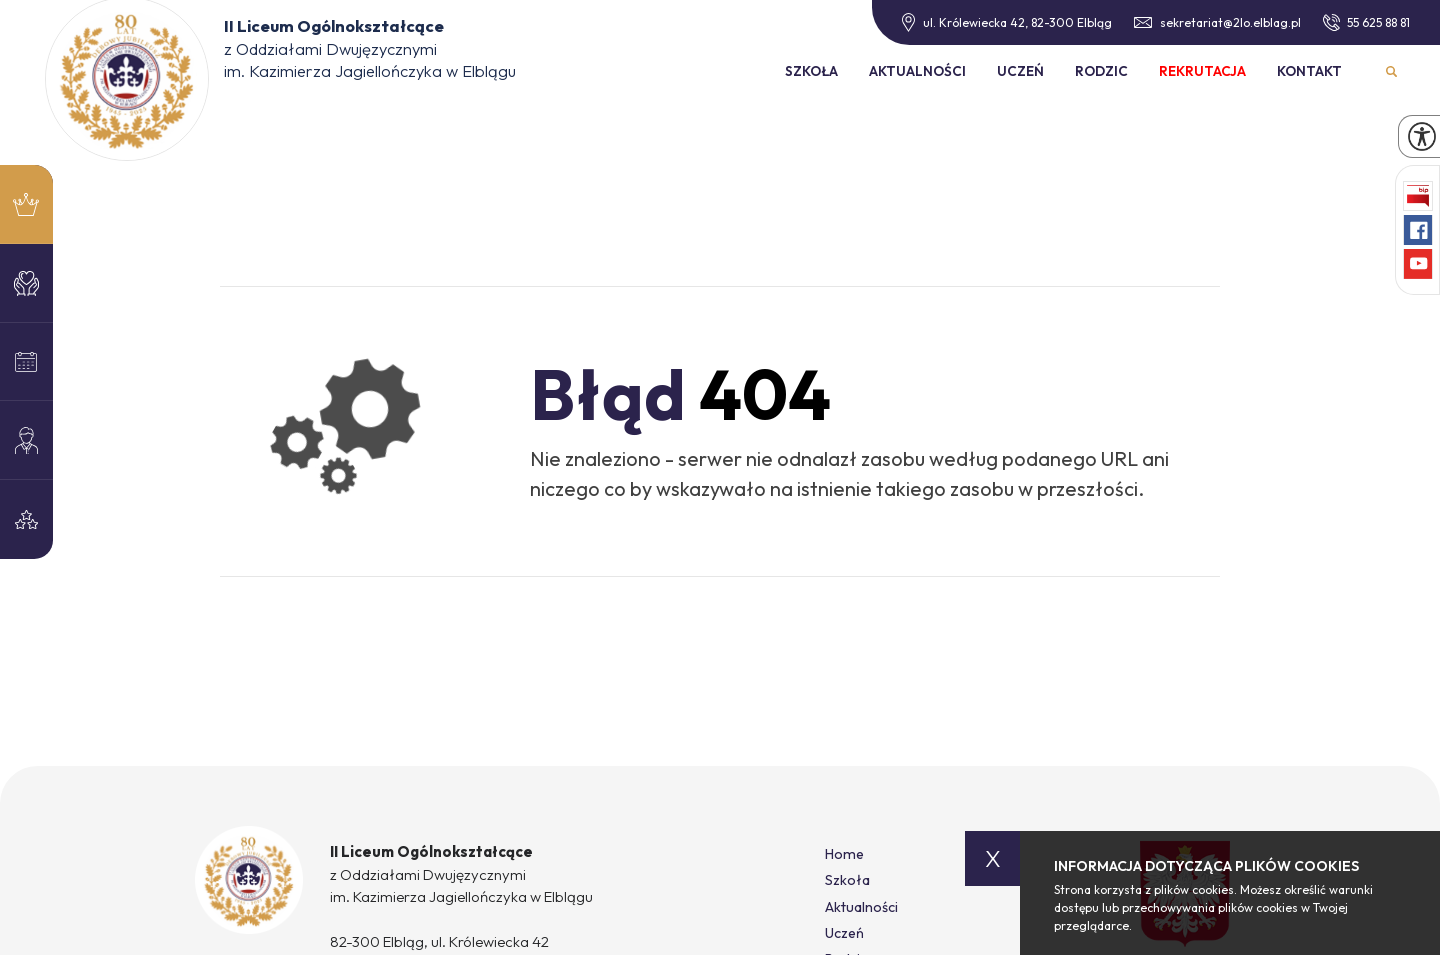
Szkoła (811, 71)
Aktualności (917, 71)
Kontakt (1309, 71)
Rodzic (1101, 71)
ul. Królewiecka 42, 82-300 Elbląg (1007, 22)
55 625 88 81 (1366, 22)
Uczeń (1020, 71)
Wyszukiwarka (1392, 71)
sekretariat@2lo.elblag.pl (1217, 22)
